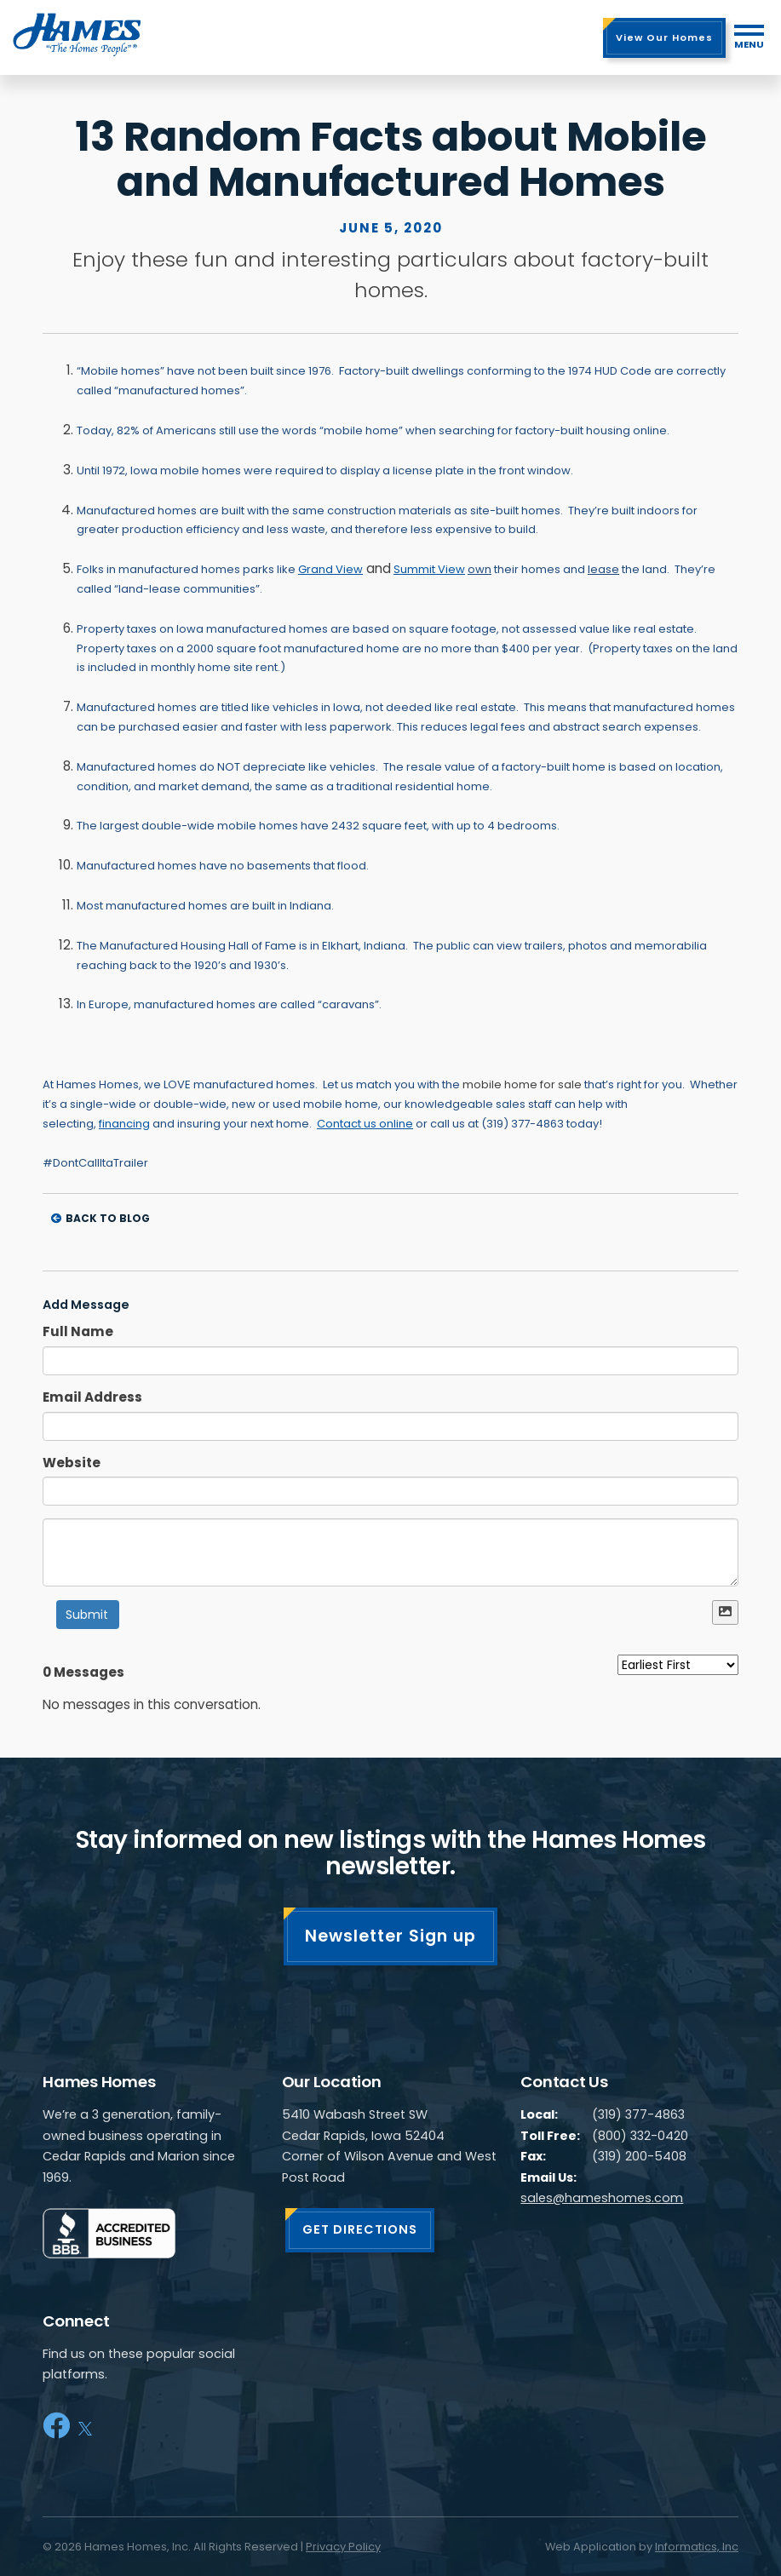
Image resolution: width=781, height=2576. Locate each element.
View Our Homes (664, 37)
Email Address (92, 1397)
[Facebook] (56, 2426)
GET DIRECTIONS (359, 2229)
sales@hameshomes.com (601, 2197)
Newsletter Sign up (390, 1936)
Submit (87, 1614)
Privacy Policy (343, 2546)
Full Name (78, 1331)
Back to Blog (100, 1218)
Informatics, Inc (696, 2546)
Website (71, 1463)
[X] (85, 2426)
